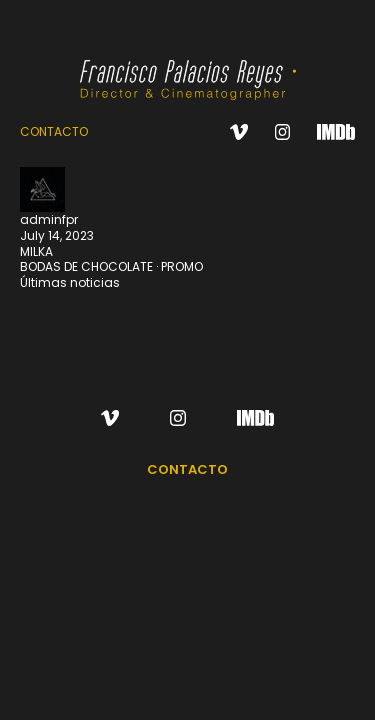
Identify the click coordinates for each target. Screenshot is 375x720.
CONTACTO (54, 131)
